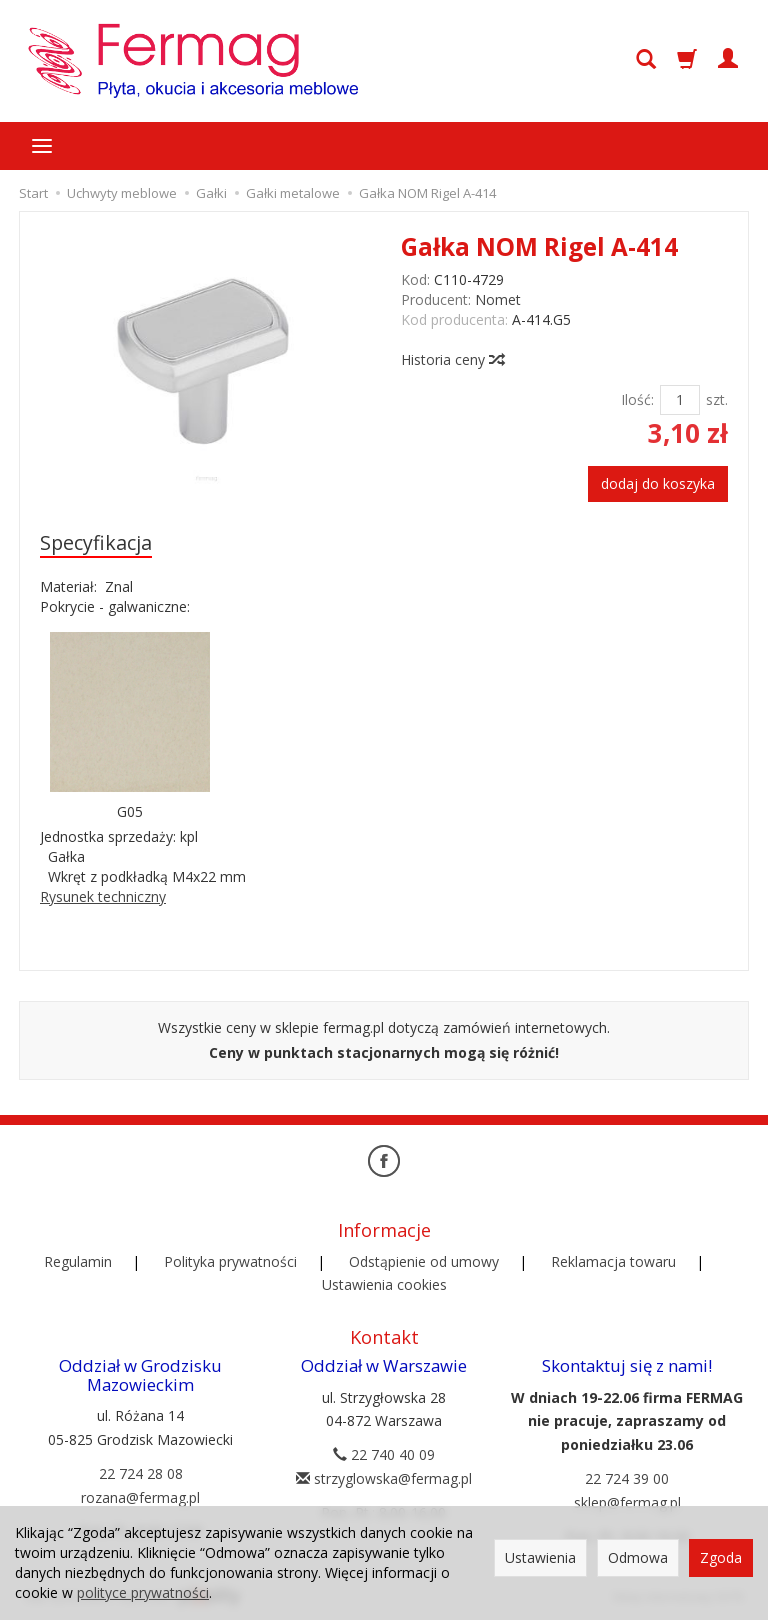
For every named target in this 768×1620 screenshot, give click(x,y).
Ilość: (637, 399)
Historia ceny (452, 359)
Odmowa (638, 1557)
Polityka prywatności (230, 1261)
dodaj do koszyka (658, 483)
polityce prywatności (143, 1592)
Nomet (498, 299)
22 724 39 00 (627, 1478)
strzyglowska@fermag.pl (384, 1478)
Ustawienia (540, 1557)
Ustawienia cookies (384, 1284)
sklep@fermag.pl (627, 1502)
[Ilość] (680, 400)
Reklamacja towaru (613, 1261)
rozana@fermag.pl (140, 1497)
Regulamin (78, 1261)
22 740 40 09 (384, 1454)
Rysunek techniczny (103, 896)
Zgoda (721, 1557)
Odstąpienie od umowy (424, 1261)
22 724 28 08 (141, 1473)
